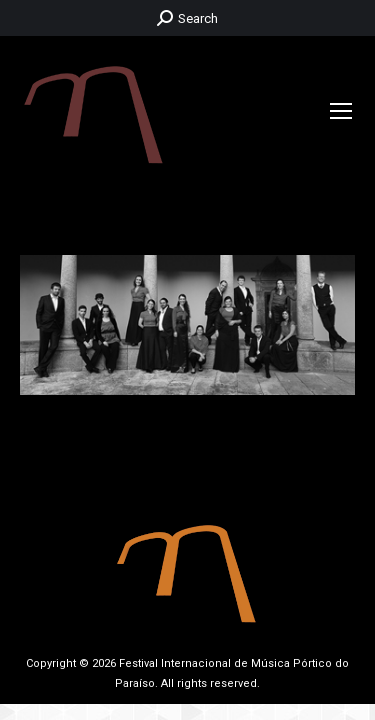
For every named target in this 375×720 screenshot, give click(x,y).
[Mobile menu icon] (341, 111)
